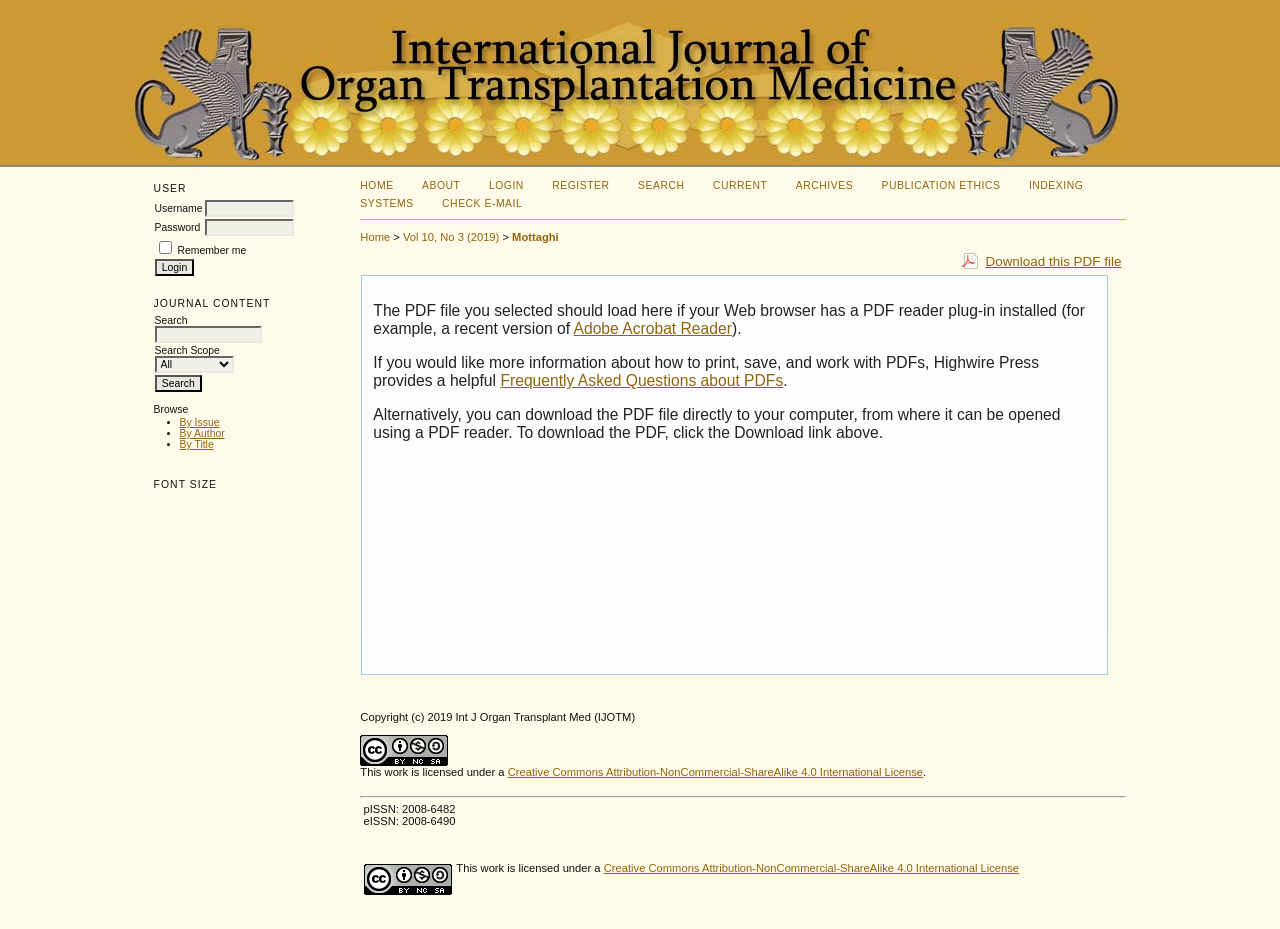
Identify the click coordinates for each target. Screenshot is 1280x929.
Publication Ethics (941, 185)
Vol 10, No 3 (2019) (451, 237)
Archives (824, 185)
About (441, 185)
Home (376, 185)
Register (580, 185)
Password (178, 227)
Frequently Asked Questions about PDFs (641, 380)
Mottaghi (535, 237)
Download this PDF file (1053, 261)
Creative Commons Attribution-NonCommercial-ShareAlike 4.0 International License (715, 772)
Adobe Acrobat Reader (653, 328)
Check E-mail (482, 203)
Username (179, 208)
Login (506, 185)
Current (740, 185)
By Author (202, 433)
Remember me (211, 250)
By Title (197, 444)
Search (661, 185)
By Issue (200, 422)
